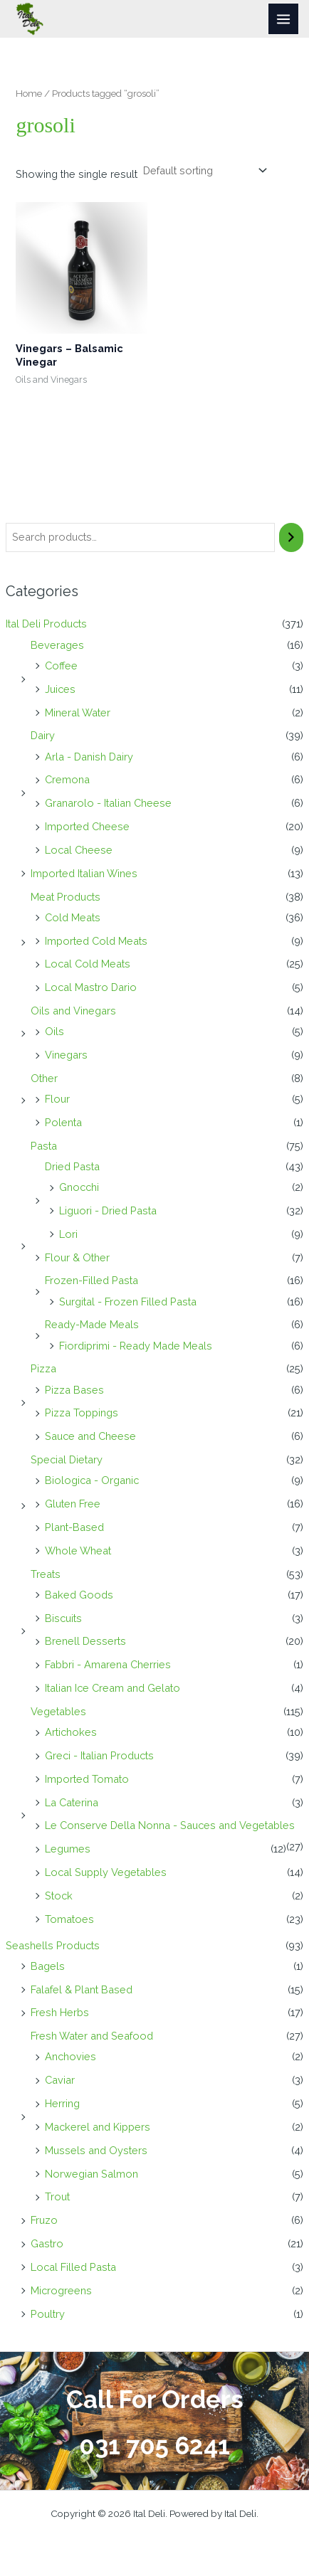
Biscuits (63, 1618)
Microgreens (61, 2290)
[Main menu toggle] (283, 18)
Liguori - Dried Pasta (108, 1210)
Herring (62, 2103)
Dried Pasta (72, 1166)
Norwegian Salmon (91, 2174)
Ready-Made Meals (92, 1324)
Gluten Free (72, 1504)
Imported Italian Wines (84, 873)
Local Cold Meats (87, 964)
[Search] (291, 537)
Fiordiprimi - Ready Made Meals (135, 1346)
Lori (68, 1234)
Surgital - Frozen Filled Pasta (128, 1301)
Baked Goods (79, 1595)
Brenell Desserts (85, 1641)
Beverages (57, 645)
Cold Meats (72, 917)
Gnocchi (79, 1187)
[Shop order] (203, 170)
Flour (57, 1099)
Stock (59, 1895)
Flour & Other (77, 1257)
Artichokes (71, 1732)
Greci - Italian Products (99, 1755)
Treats (46, 1574)
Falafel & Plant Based (81, 1989)
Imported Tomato (87, 1779)
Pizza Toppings (81, 1412)
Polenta (63, 1122)
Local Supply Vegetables (106, 1872)
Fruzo (44, 2220)
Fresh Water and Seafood (92, 2036)
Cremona (67, 779)
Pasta (44, 1146)
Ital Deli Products (46, 624)
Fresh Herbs (60, 2012)
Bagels (48, 1966)
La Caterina (71, 1802)
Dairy (43, 735)
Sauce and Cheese (90, 1436)
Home (29, 93)
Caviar (60, 2080)
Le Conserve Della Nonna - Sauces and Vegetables (170, 1825)
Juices (60, 689)
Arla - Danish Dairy (89, 757)
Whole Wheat (78, 1550)
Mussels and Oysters (96, 2150)
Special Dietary (67, 1459)
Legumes (67, 1849)
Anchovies (70, 2056)
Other (44, 1078)
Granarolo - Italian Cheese (108, 803)
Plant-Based (74, 1527)
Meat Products (65, 897)
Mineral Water (77, 712)
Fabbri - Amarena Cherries (108, 1664)
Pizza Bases (74, 1390)
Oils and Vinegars (73, 1011)
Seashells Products (53, 1945)
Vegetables (58, 1711)
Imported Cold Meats (96, 941)
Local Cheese (78, 850)
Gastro (47, 2243)
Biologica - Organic (92, 1480)
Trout (57, 2196)
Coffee (61, 665)
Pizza (43, 1368)
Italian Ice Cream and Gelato (112, 1688)
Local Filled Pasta (73, 2267)
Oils (54, 1031)
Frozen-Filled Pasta (91, 1280)
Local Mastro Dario (91, 987)
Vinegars (66, 1055)
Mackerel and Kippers (97, 2127)
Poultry (48, 2314)
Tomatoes (69, 1919)
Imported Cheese (87, 826)
